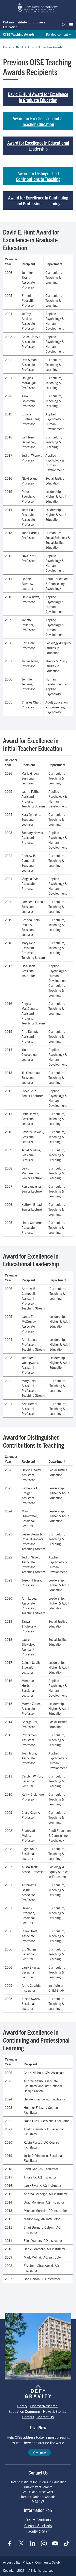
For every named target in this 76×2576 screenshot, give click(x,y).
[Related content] (58, 34)
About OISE (22, 47)
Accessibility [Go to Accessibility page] (11, 2562)
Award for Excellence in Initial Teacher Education (38, 121)
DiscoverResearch (44, 2405)
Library (22, 2405)
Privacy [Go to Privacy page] (28, 2562)
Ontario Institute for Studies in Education (25, 24)
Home (7, 47)
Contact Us (45, 2416)
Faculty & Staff (38, 2531)
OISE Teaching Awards (18, 34)
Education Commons (25, 2411)
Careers (28, 2416)
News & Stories (54, 2411)
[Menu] (70, 24)
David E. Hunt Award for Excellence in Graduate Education (38, 97)
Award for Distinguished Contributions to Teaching (38, 176)
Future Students (38, 2519)
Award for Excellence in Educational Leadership (38, 146)
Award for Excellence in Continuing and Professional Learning (38, 200)
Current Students (38, 2525)
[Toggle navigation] (62, 24)
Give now (39, 2452)
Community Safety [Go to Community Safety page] (47, 2562)
